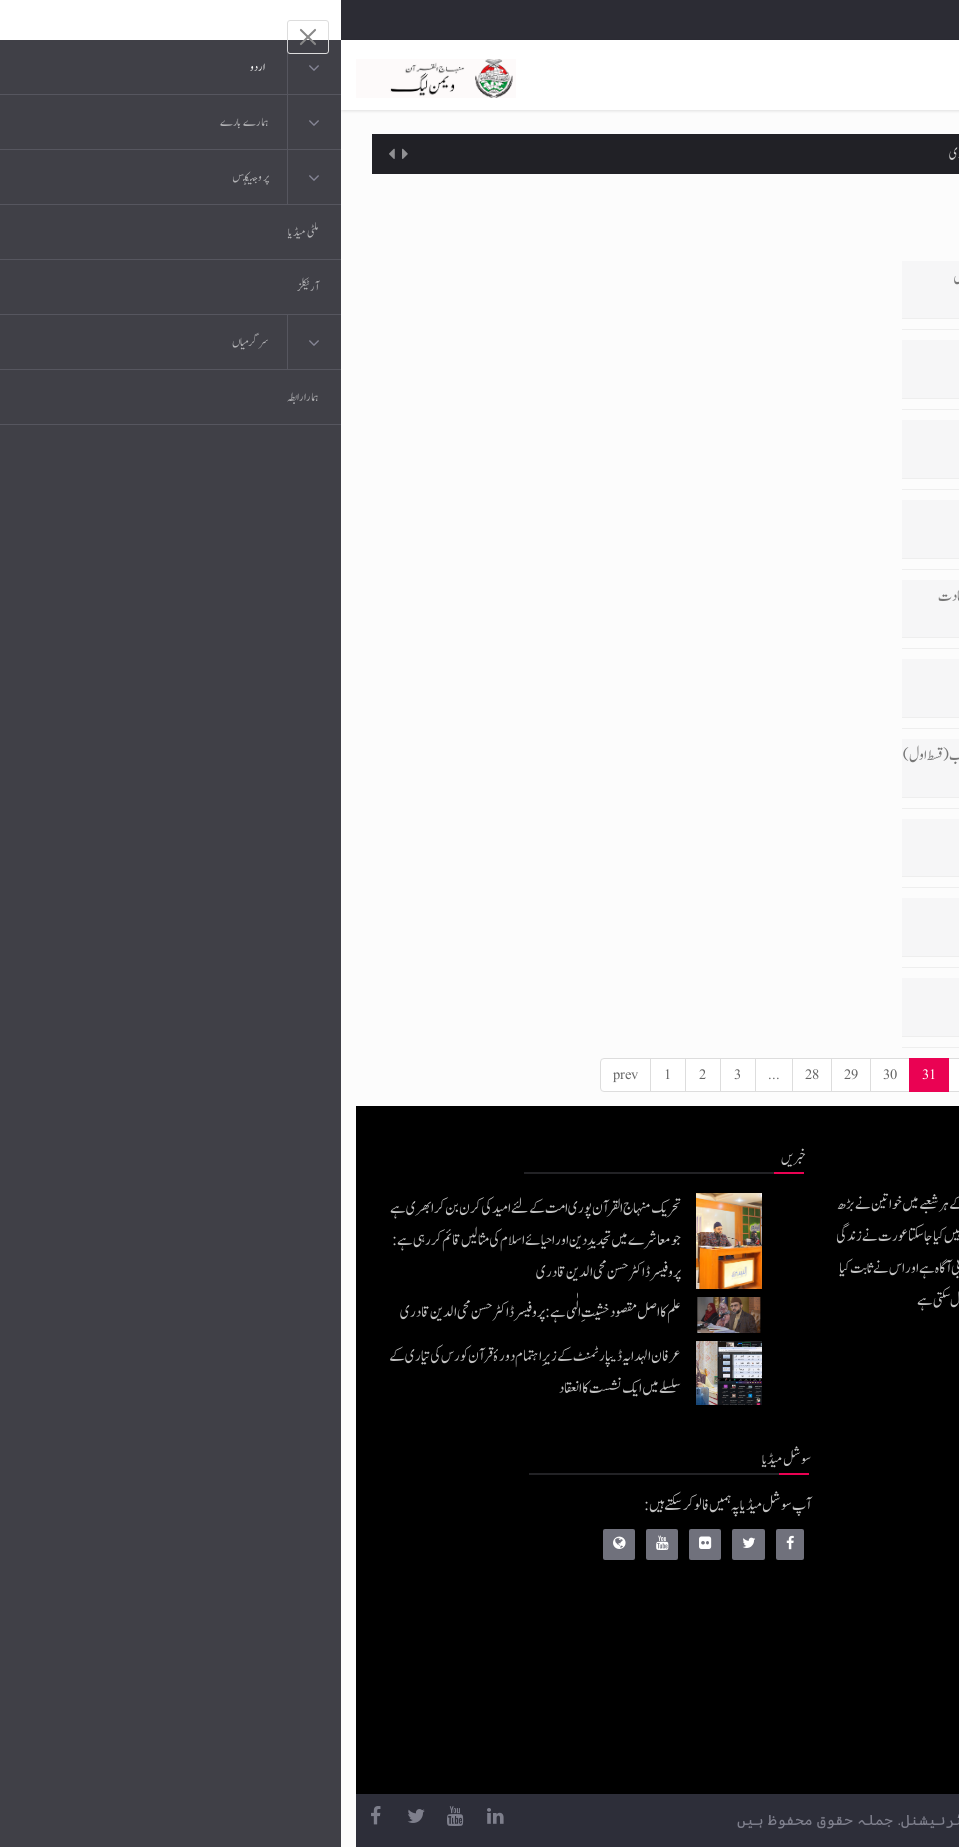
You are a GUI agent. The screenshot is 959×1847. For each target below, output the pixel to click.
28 (471, 1075)
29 (510, 1075)
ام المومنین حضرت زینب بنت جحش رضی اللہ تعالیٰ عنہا (794, 436)
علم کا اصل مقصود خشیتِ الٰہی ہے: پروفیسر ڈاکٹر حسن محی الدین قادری (729, 154)
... (433, 1075)
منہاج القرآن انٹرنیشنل (774, 1513)
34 (705, 1075)
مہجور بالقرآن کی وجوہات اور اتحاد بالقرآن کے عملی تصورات (782, 356)
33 (666, 1075)
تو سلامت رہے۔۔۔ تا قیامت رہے (832, 994)
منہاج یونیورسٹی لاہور (779, 1753)
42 (781, 1075)
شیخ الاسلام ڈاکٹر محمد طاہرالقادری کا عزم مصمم (812, 914)
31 (588, 1075)
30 (549, 1075)
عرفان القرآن (793, 1593)
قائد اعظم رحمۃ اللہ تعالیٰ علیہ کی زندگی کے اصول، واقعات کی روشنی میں (762, 277)
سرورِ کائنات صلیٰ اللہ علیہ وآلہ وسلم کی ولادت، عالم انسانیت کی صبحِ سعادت (754, 596)
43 (820, 1075)
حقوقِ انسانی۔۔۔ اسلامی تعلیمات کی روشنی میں (809, 516)
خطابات (806, 1673)
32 (627, 1075)
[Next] (864, 1075)
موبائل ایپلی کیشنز (787, 1553)
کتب (813, 1633)
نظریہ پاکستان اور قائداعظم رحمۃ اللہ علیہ (822, 675)
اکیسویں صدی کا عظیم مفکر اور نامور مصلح (819, 835)
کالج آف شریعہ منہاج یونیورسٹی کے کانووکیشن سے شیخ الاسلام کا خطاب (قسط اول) (737, 755)
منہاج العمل (798, 1713)
